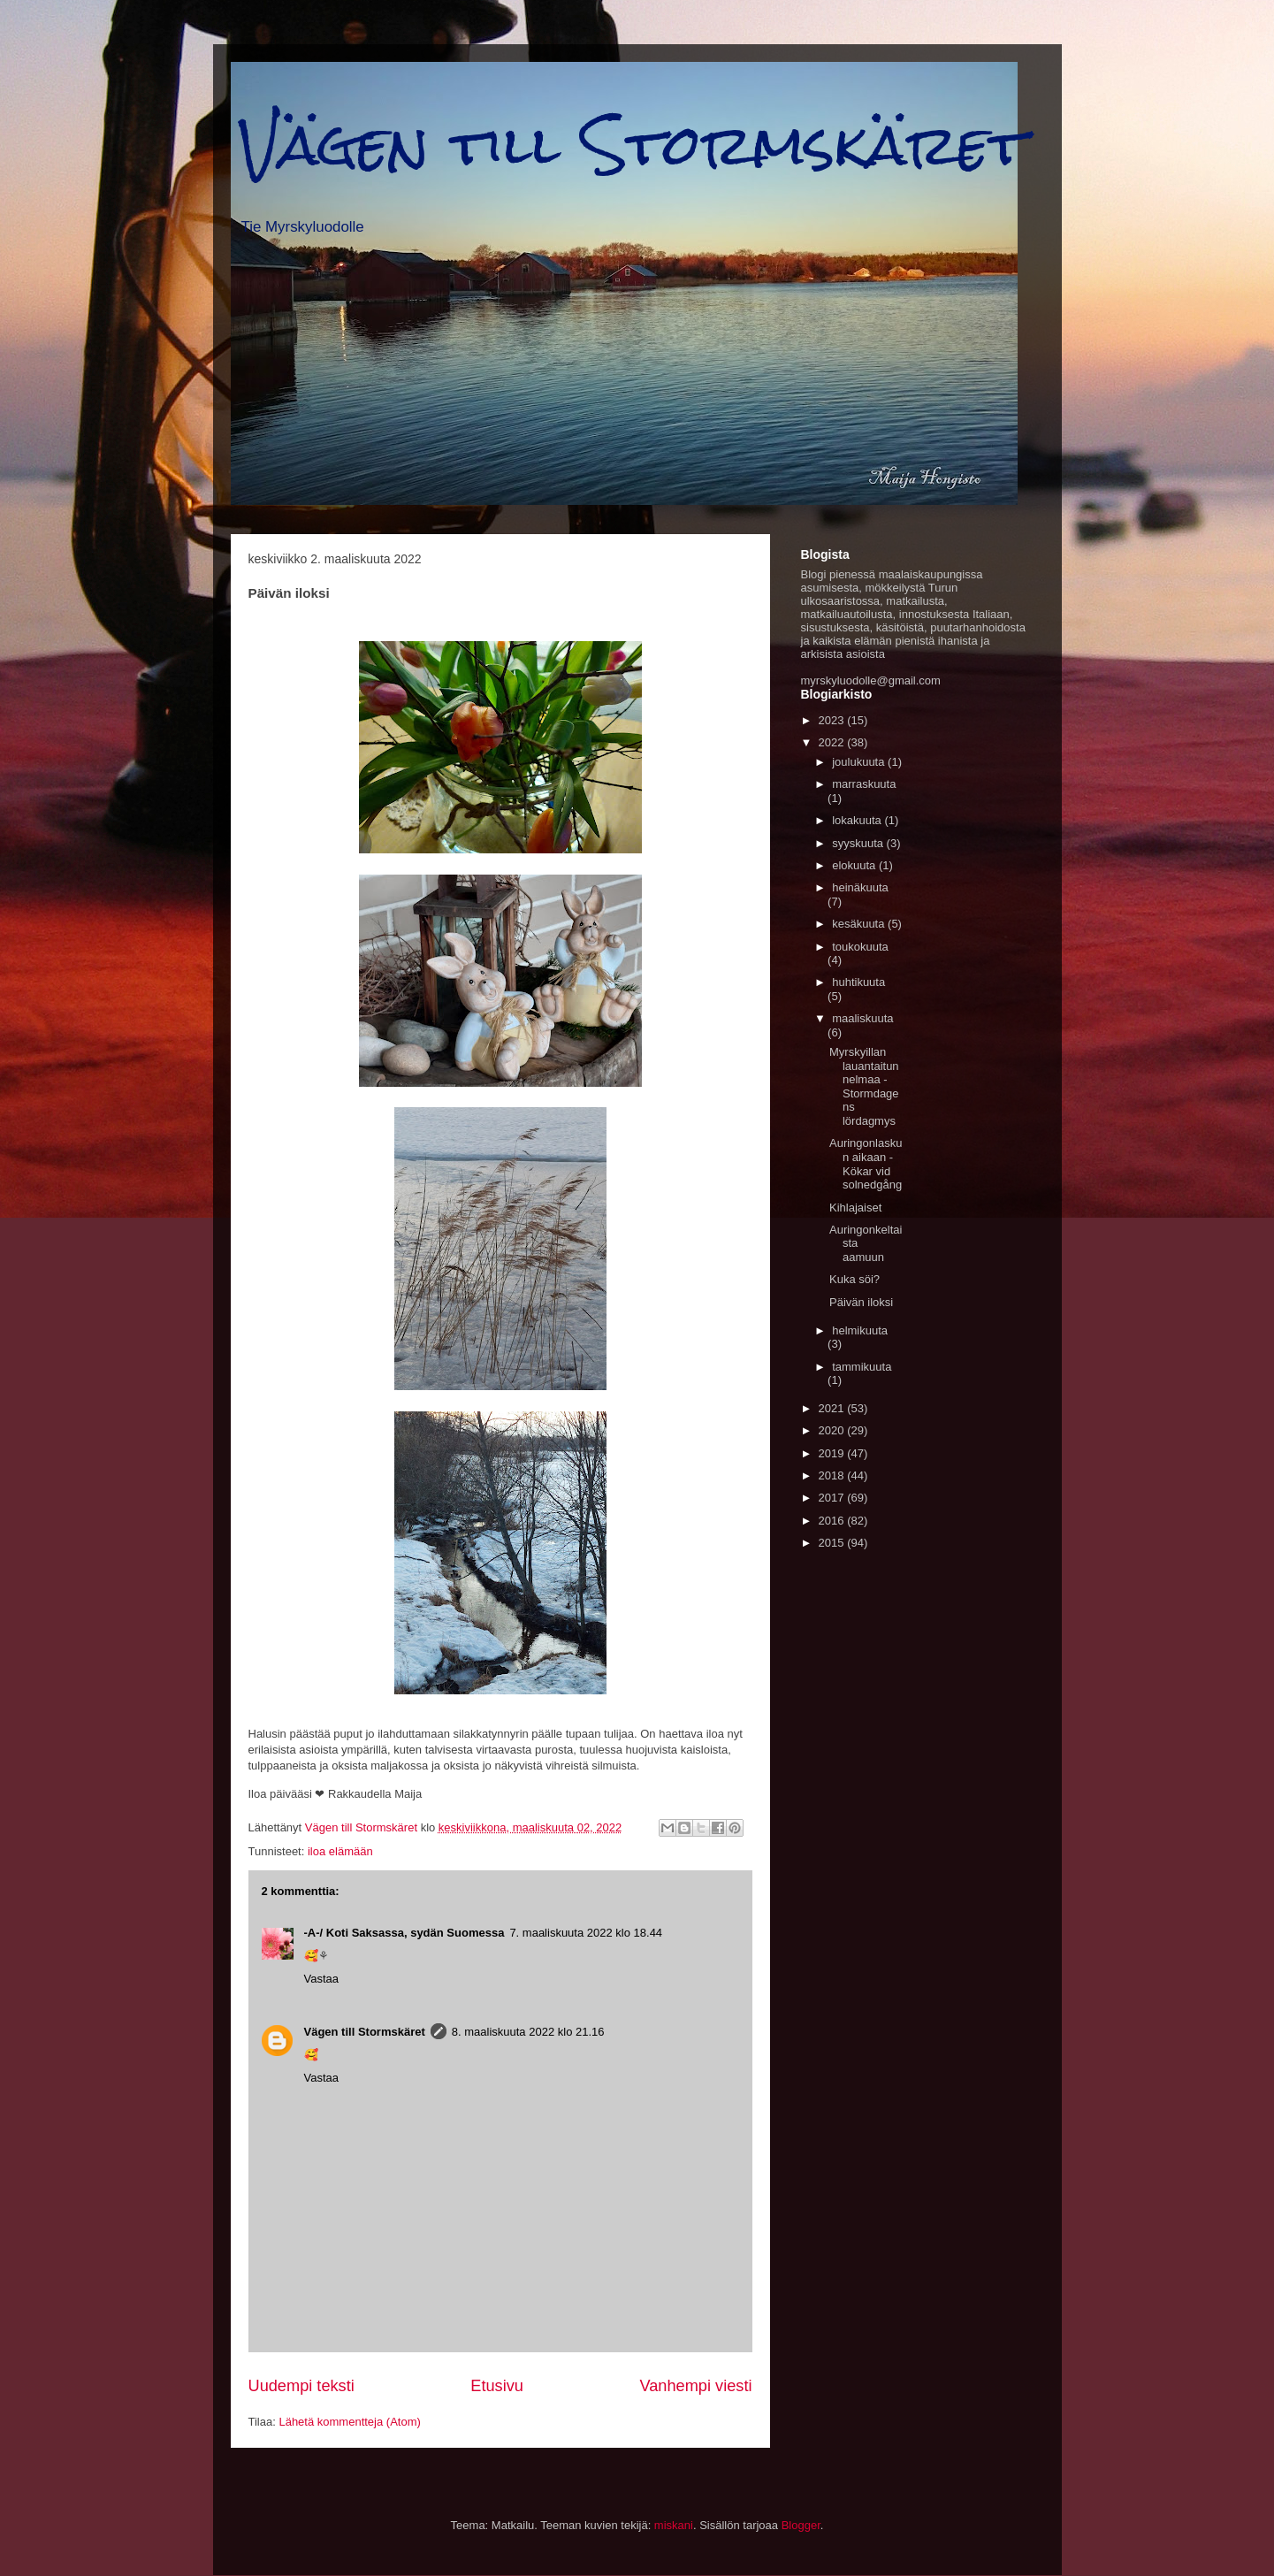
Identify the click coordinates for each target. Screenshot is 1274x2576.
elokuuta (855, 865)
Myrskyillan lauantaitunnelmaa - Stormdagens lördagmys (864, 1086)
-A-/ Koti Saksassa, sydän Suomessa (404, 1932)
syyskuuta (859, 843)
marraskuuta (864, 784)
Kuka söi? (854, 1279)
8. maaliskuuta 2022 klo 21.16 (528, 2031)
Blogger (801, 2525)
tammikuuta (861, 1366)
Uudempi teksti (301, 2386)
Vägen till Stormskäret (633, 144)
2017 (833, 1497)
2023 (833, 720)
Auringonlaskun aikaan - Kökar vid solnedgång (865, 1163)
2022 (833, 742)
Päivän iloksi (861, 1302)
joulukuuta (860, 761)
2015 (833, 1542)
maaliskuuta (862, 1018)
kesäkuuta (860, 923)
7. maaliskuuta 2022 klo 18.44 (585, 1932)
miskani (673, 2525)
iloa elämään (340, 1851)
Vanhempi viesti (695, 2386)
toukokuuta (860, 946)
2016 (833, 1520)
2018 (833, 1475)
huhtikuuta (858, 982)
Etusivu (496, 2386)
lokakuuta (858, 820)
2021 (833, 1408)
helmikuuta (860, 1330)
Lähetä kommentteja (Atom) (349, 2421)
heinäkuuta (860, 887)
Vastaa (321, 1978)
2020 (833, 1430)
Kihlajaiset (855, 1207)
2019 (833, 1453)
